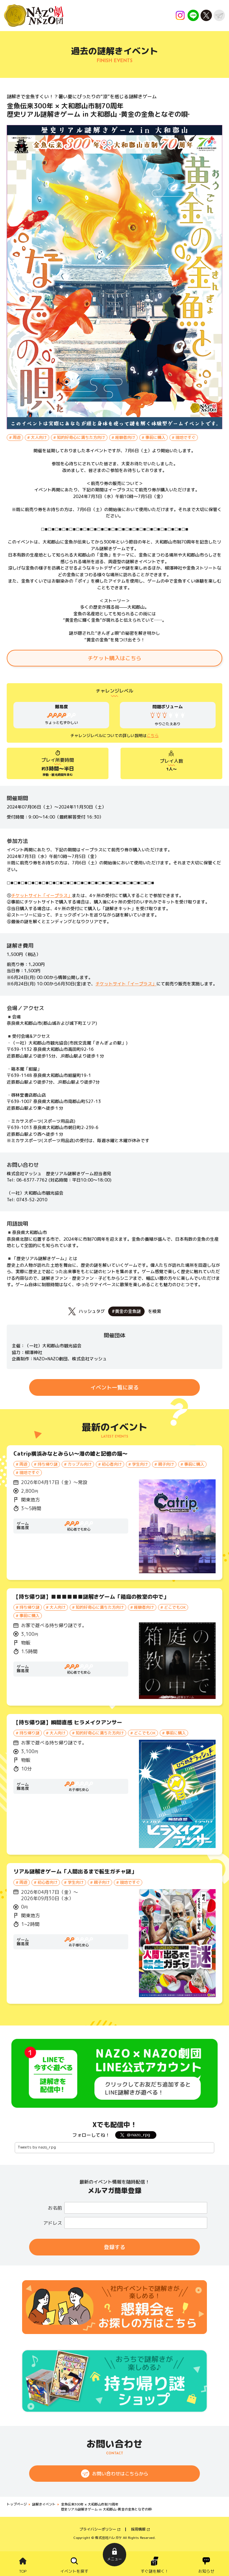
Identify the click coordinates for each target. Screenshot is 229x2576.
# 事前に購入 (153, 437)
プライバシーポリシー (97, 2529)
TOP (22, 2571)
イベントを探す (74, 2571)
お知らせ (206, 2571)
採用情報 (138, 2529)
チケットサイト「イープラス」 (41, 895)
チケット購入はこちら (114, 658)
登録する (114, 2247)
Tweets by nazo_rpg (37, 2147)
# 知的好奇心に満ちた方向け (79, 437)
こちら (153, 735)
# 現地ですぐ (184, 437)
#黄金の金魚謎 (126, 1311)
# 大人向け (37, 437)
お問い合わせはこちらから (120, 2473)
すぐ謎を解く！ (155, 2571)
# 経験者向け (123, 437)
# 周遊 (15, 437)
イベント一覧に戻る (114, 1387)
